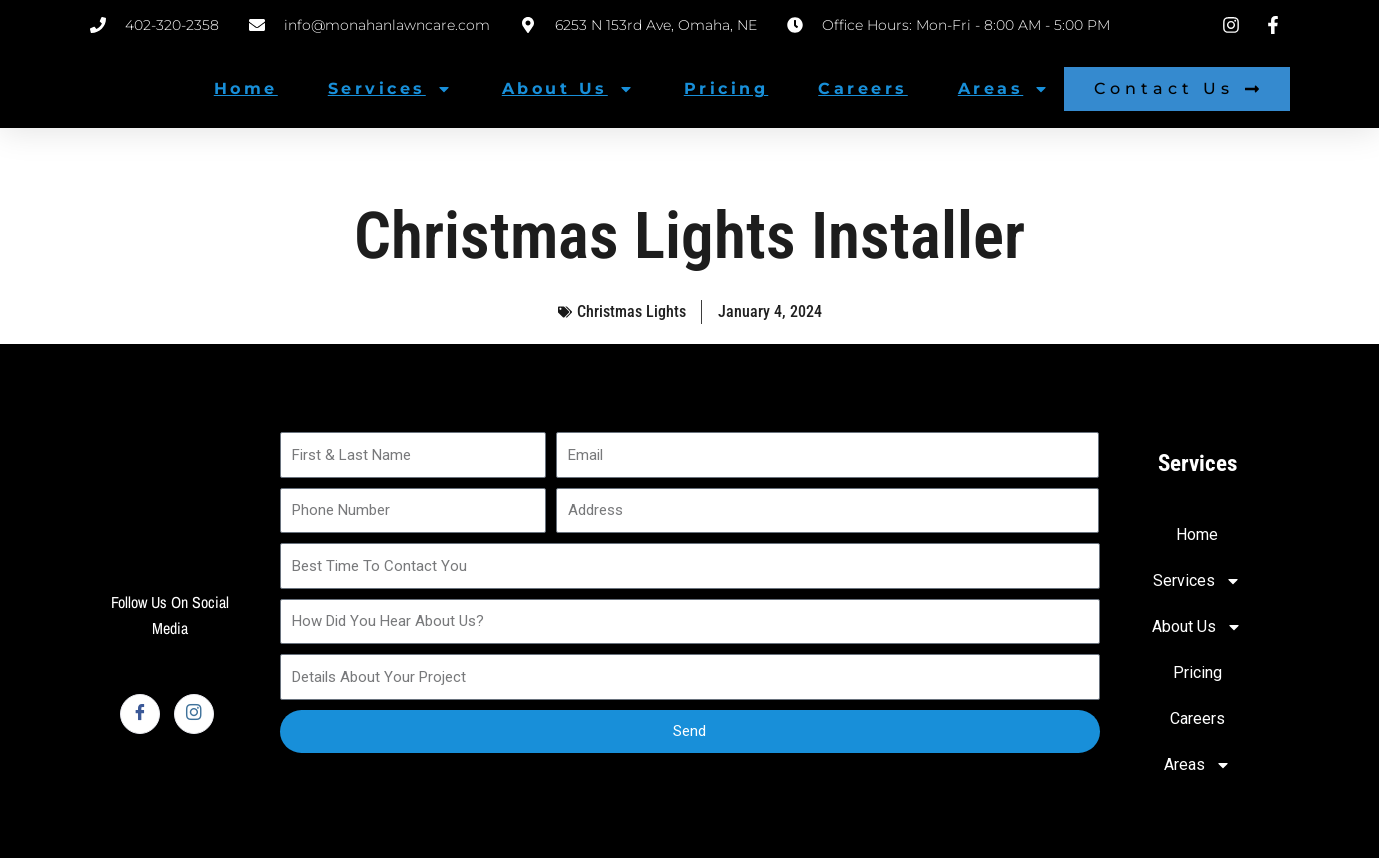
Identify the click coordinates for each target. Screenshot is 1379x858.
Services (390, 89)
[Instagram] (194, 714)
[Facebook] (140, 714)
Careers (863, 88)
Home (246, 88)
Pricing (726, 88)
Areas (1004, 89)
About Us (568, 89)
